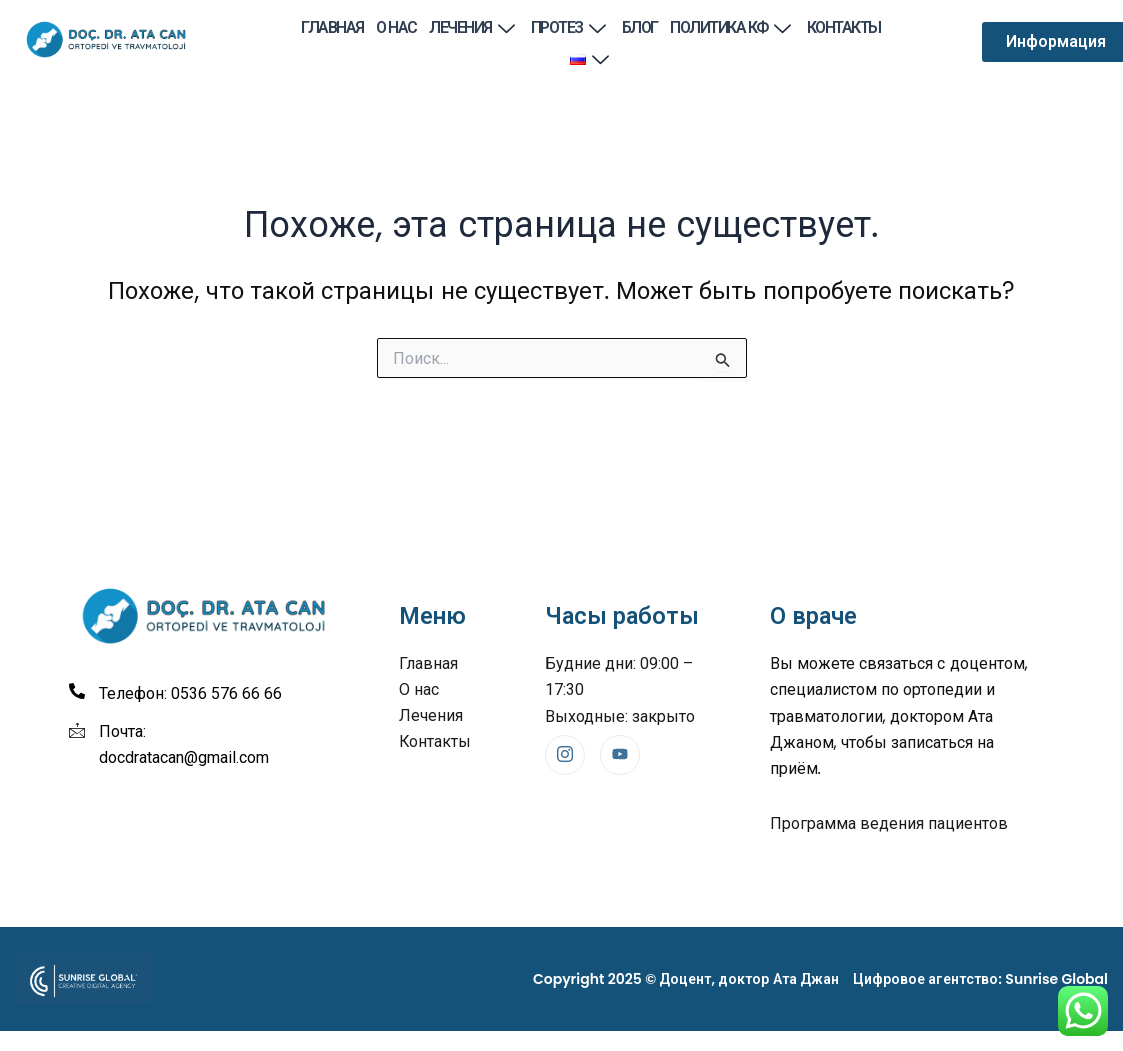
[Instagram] (565, 755)
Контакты (843, 27)
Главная (334, 27)
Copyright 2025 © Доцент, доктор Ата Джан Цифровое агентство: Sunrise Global (820, 979)
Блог (640, 27)
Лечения (474, 27)
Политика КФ (732, 27)
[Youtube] (620, 755)
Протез (570, 27)
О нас (398, 27)
